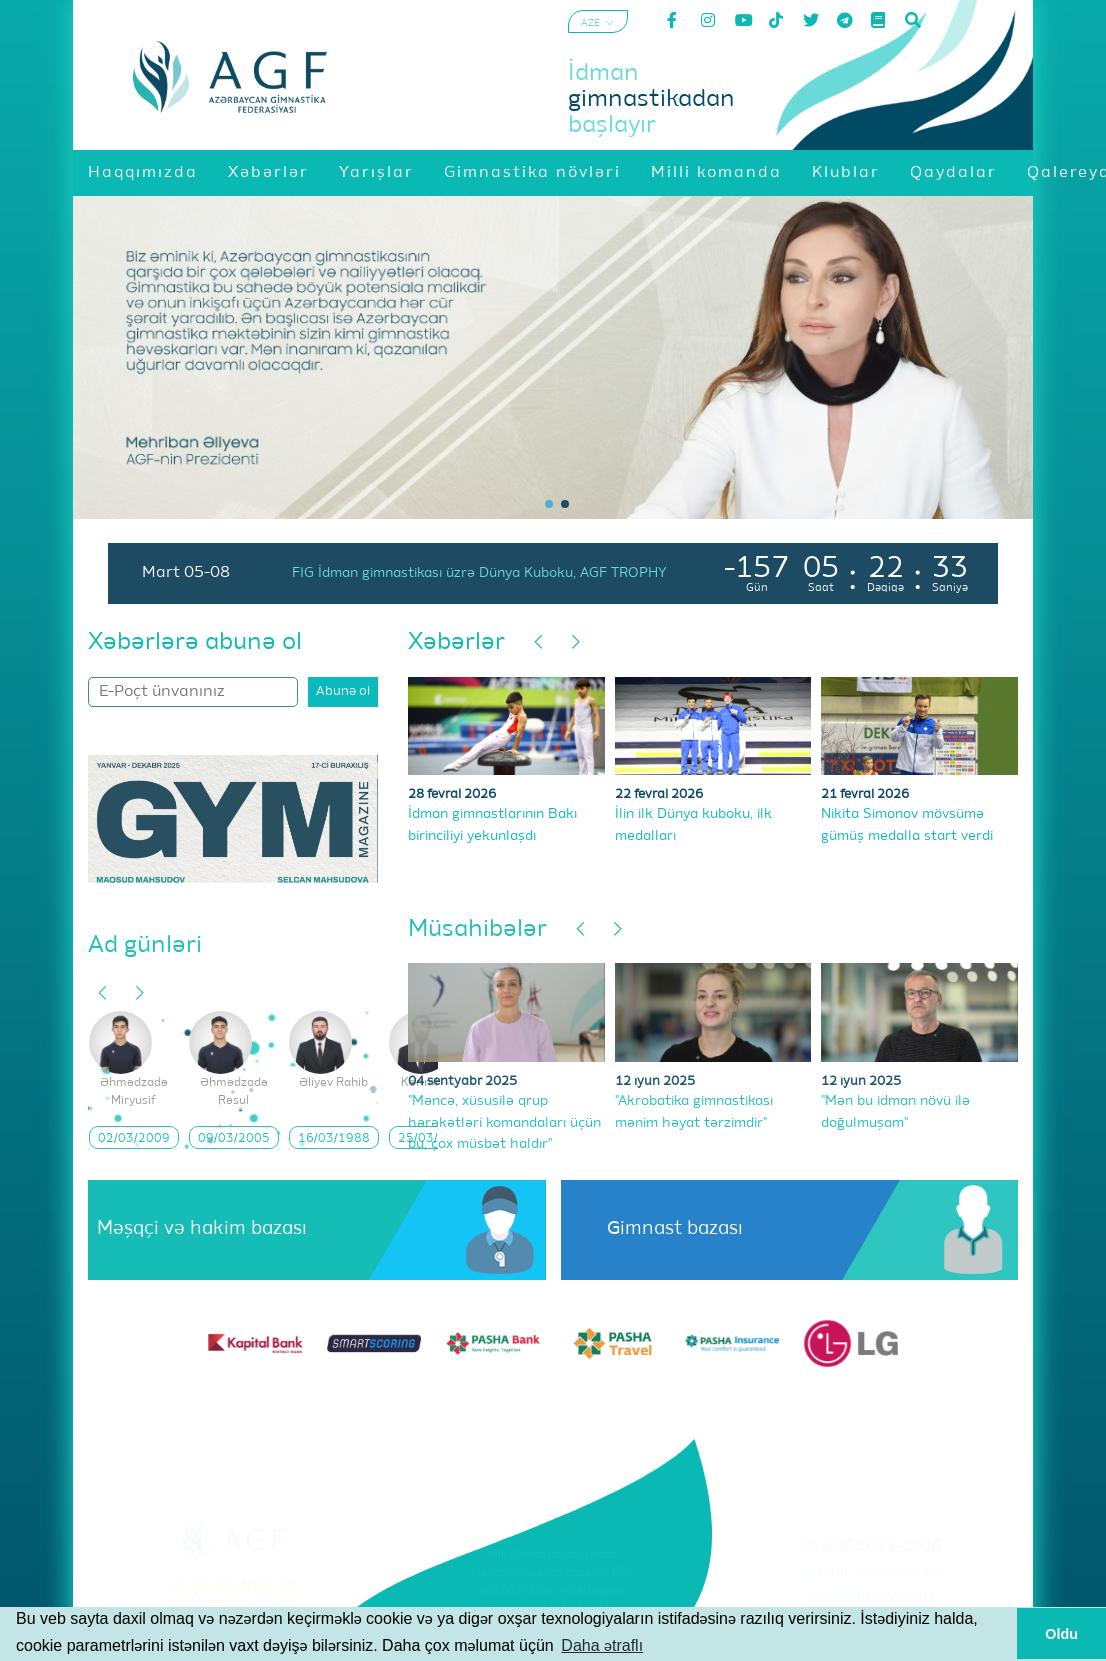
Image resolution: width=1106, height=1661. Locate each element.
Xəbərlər (456, 642)
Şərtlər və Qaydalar (872, 1572)
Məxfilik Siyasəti (873, 1597)
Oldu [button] (1061, 1634)
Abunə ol (343, 691)
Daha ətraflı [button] (602, 1645)
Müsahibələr (477, 929)
